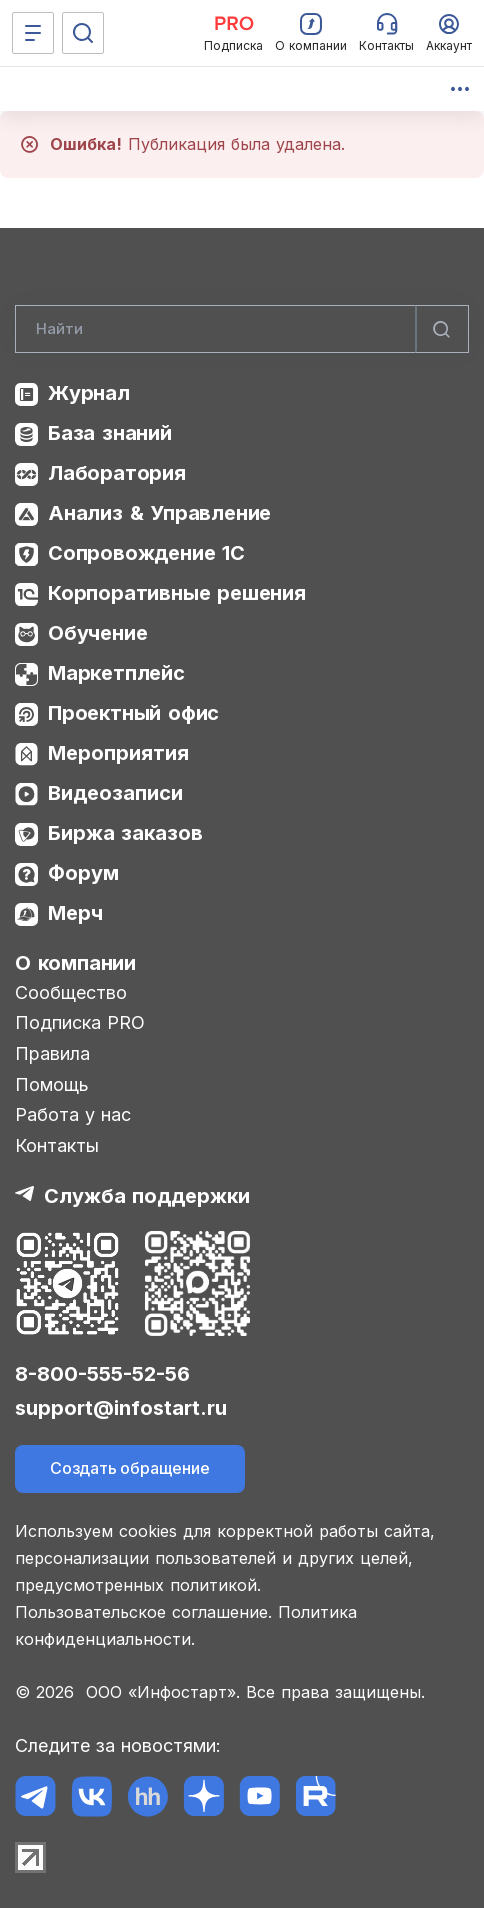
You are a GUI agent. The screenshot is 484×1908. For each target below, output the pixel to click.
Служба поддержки (147, 1196)
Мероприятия (118, 753)
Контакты (57, 1145)
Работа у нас (73, 1114)
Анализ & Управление (159, 513)
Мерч (75, 913)
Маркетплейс (116, 673)
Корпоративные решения (177, 593)
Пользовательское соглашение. (143, 1612)
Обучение (97, 633)
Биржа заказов (125, 833)
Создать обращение (130, 1468)
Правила (52, 1053)
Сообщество (71, 992)
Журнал (89, 393)
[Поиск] (83, 33)
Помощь (52, 1084)
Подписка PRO (80, 1022)
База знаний (110, 433)
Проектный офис (133, 713)
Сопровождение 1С (146, 553)
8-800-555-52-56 (102, 1374)
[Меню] (33, 33)
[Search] (242, 329)
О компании (75, 963)
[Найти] (442, 329)
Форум (83, 873)
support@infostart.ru (121, 1408)
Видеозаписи (115, 793)
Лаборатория (117, 473)
